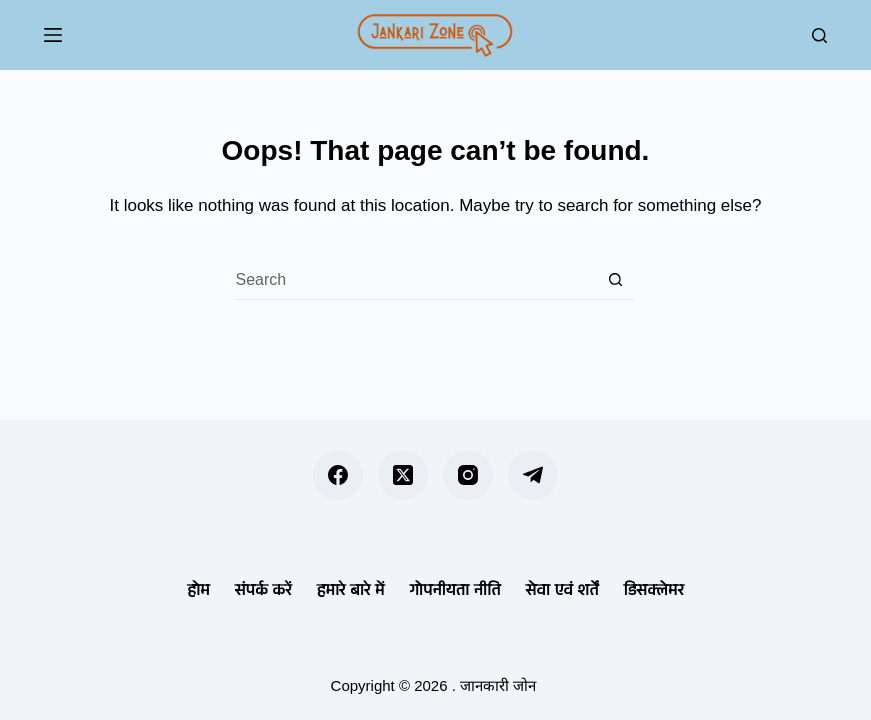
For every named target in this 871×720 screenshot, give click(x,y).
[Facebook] (338, 475)
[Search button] (615, 280)
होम (198, 589)
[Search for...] (415, 280)
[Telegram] (533, 475)
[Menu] (53, 35)
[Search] (819, 35)
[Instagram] (468, 475)
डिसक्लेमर (654, 589)
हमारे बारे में (351, 589)
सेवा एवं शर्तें (561, 589)
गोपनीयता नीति (454, 589)
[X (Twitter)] (403, 475)
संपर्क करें (263, 589)
